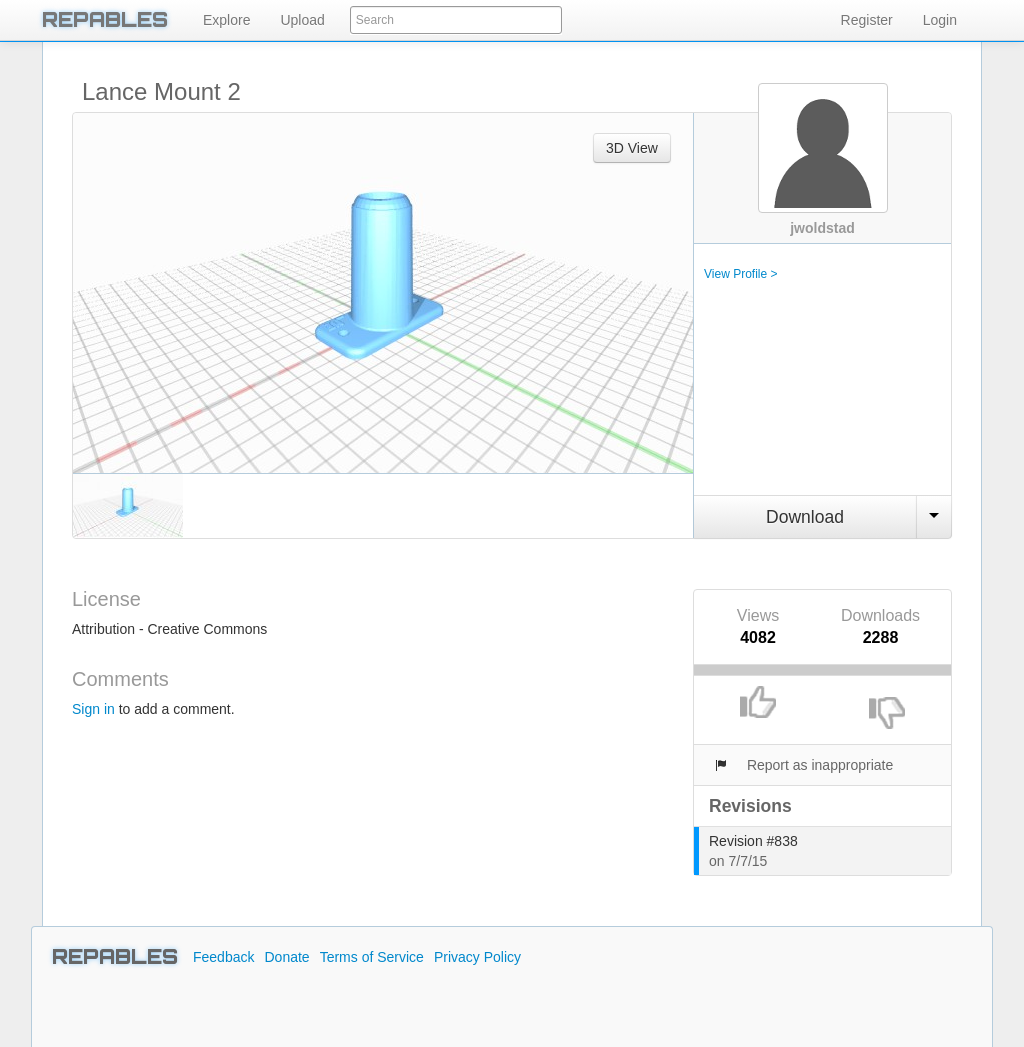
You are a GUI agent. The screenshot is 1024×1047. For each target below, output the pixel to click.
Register (867, 20)
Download (805, 517)
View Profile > (740, 274)
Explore (226, 20)
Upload (302, 20)
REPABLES (105, 19)
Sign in (93, 709)
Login (940, 20)
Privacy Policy (477, 957)
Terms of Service (372, 957)
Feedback (223, 957)
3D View (632, 148)
